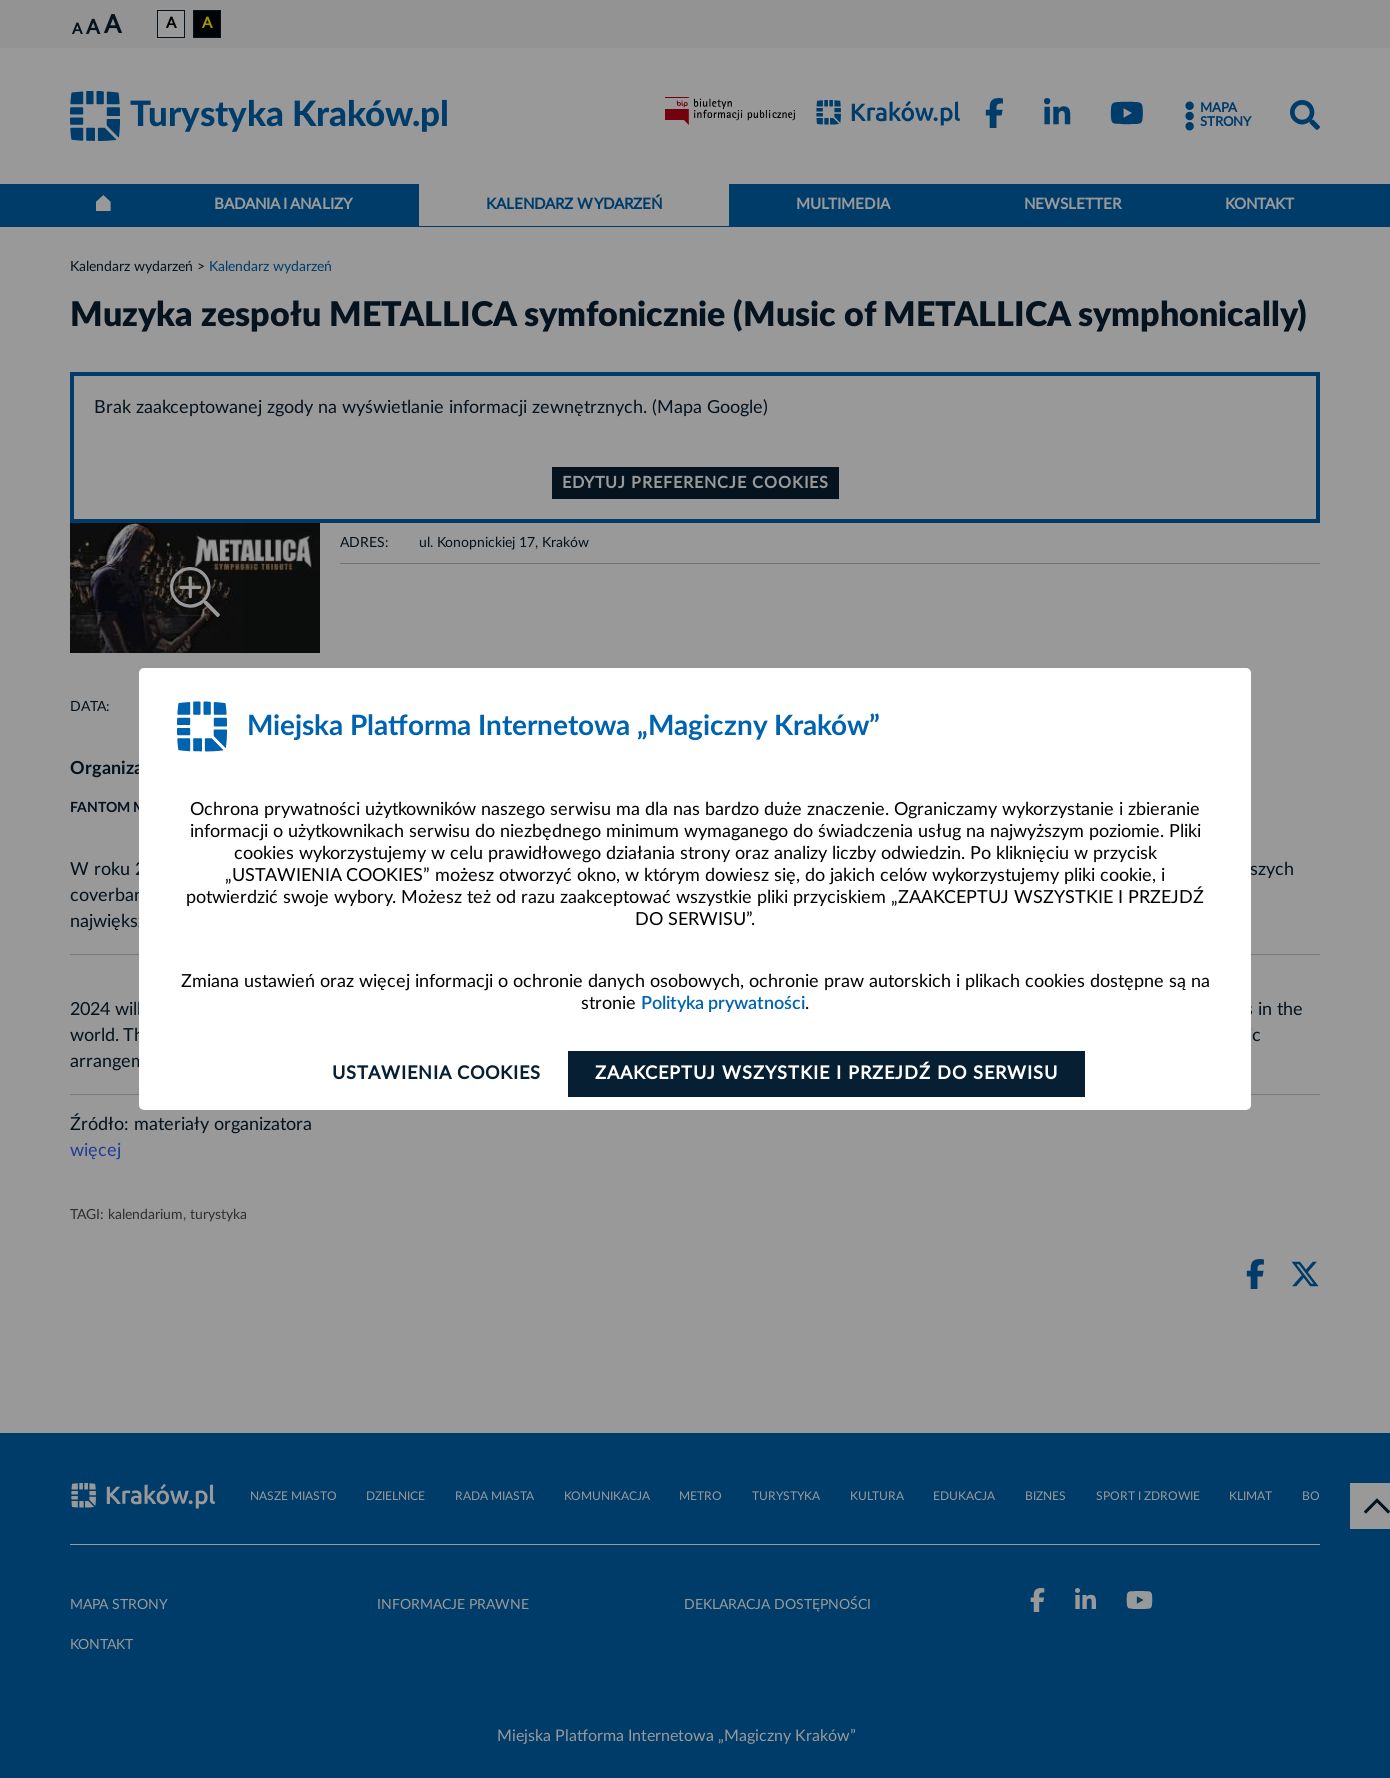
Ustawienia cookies (436, 1074)
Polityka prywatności (723, 1004)
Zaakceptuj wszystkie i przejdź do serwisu (826, 1074)
